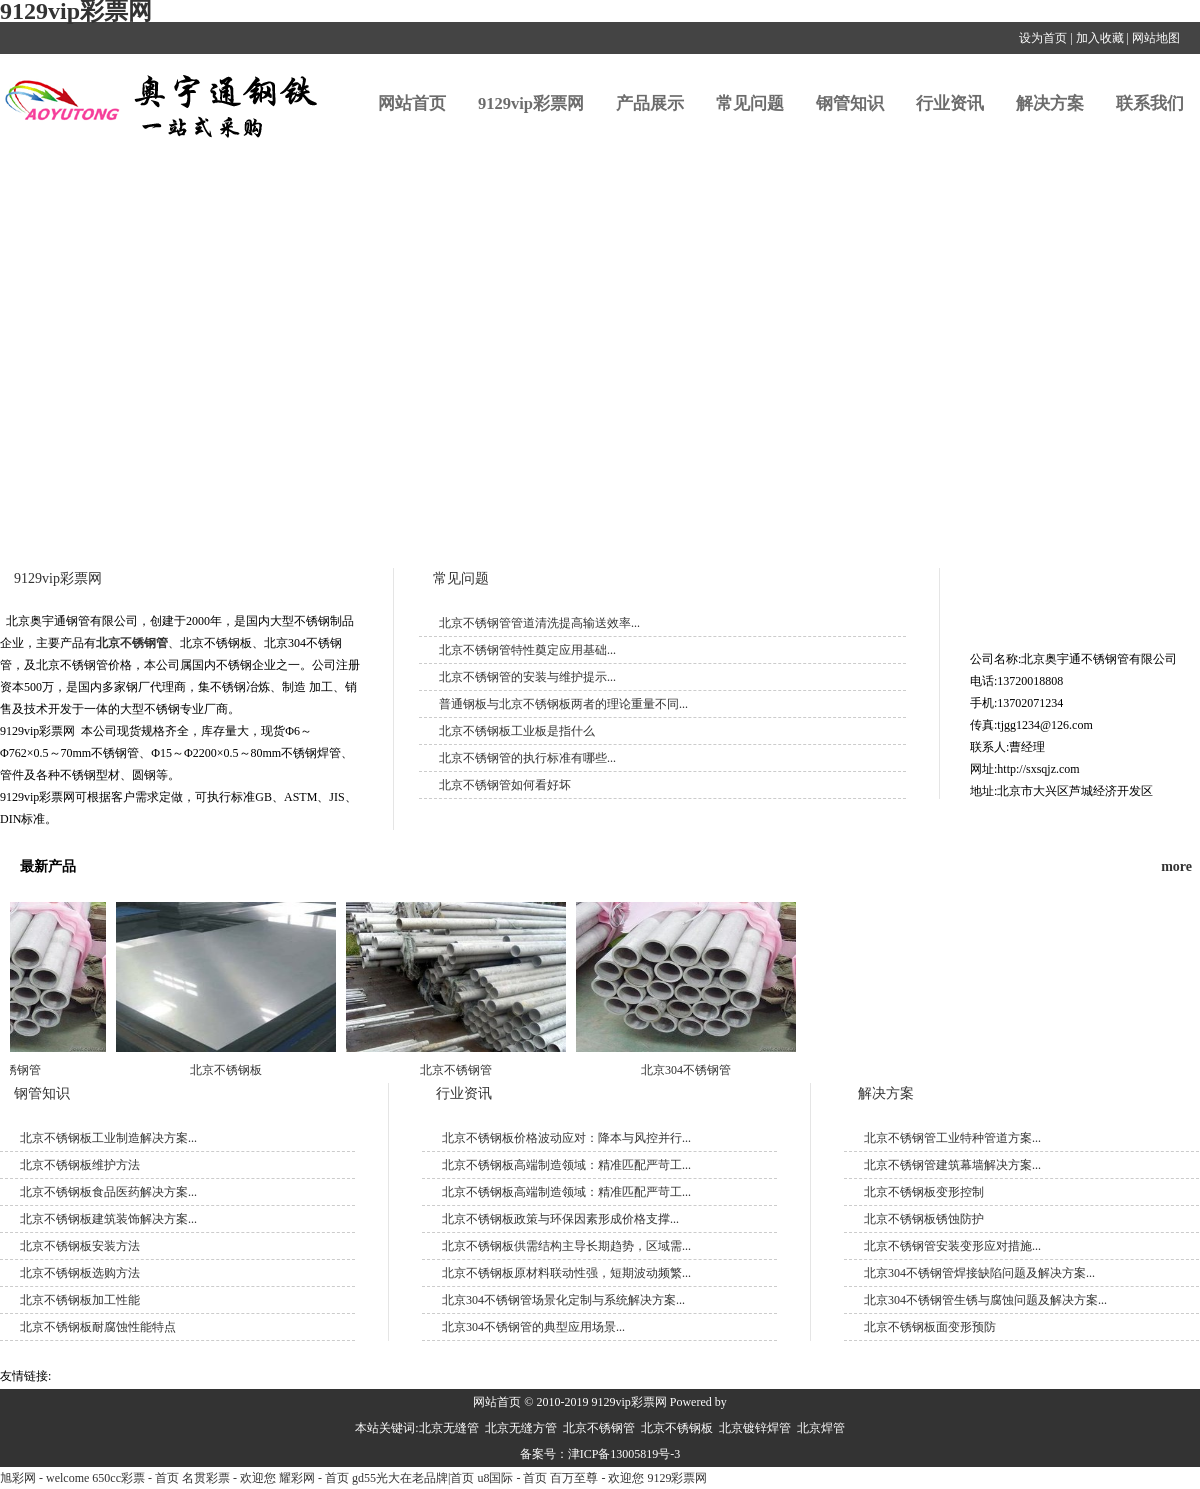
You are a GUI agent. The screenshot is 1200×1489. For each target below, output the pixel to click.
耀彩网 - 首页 (314, 1478)
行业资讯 (950, 103)
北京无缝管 (449, 1428)
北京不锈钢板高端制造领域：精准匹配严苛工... (566, 1165)
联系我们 (1150, 103)
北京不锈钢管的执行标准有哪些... (527, 758)
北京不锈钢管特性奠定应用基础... (527, 650)
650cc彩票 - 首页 (135, 1478)
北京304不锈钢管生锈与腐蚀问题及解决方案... (985, 1300)
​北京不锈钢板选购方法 (80, 1273)
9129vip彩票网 (531, 103)
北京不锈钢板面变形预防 (930, 1327)
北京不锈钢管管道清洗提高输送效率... (539, 623)
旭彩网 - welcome (44, 1478)
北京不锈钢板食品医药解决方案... (108, 1192)
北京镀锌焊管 (755, 1428)
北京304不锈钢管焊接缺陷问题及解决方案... (979, 1273)
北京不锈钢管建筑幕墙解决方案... (952, 1165)
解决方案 (1050, 103)
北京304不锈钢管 (690, 1070)
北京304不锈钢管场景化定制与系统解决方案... (563, 1300)
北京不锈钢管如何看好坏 (505, 785)
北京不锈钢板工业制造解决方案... (108, 1138)
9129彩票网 (677, 1478)
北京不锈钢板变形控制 (924, 1192)
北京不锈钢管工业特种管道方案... (952, 1138)
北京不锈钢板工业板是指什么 (517, 731)
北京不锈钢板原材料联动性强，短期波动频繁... (566, 1273)
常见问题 (750, 103)
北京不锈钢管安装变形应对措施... (952, 1246)
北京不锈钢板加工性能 (80, 1300)
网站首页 (412, 103)
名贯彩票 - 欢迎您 (229, 1478)
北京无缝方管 (521, 1428)
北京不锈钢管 (132, 643)
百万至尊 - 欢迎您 (597, 1478)
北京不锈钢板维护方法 (80, 1165)
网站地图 (1156, 38)
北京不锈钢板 (230, 1070)
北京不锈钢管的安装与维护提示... (527, 677)
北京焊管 (821, 1428)
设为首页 (1043, 38)
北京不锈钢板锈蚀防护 (924, 1219)
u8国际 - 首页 (512, 1478)
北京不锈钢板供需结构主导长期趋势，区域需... (566, 1246)
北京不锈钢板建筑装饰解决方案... (108, 1219)
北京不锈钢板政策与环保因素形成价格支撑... (560, 1219)
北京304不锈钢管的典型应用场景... (533, 1327)
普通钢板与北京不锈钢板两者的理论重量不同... (563, 704)
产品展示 (650, 103)
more (1176, 866)
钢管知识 (850, 103)
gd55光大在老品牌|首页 (413, 1478)
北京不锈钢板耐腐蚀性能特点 (98, 1327)
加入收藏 (1100, 38)
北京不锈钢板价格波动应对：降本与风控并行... (566, 1138)
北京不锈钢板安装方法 (80, 1246)
